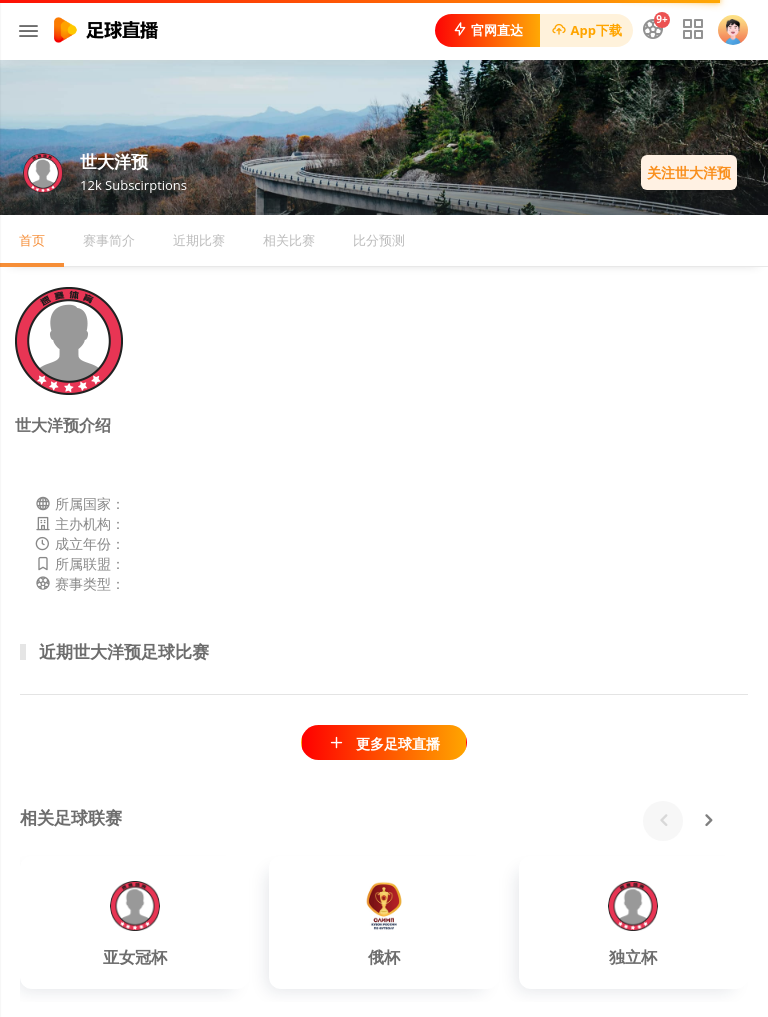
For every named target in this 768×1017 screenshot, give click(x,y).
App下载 (586, 30)
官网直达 (487, 30)
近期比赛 (199, 240)
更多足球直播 (383, 743)
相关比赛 (289, 240)
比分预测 (379, 240)
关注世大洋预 (689, 172)
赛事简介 (109, 240)
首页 (32, 240)
